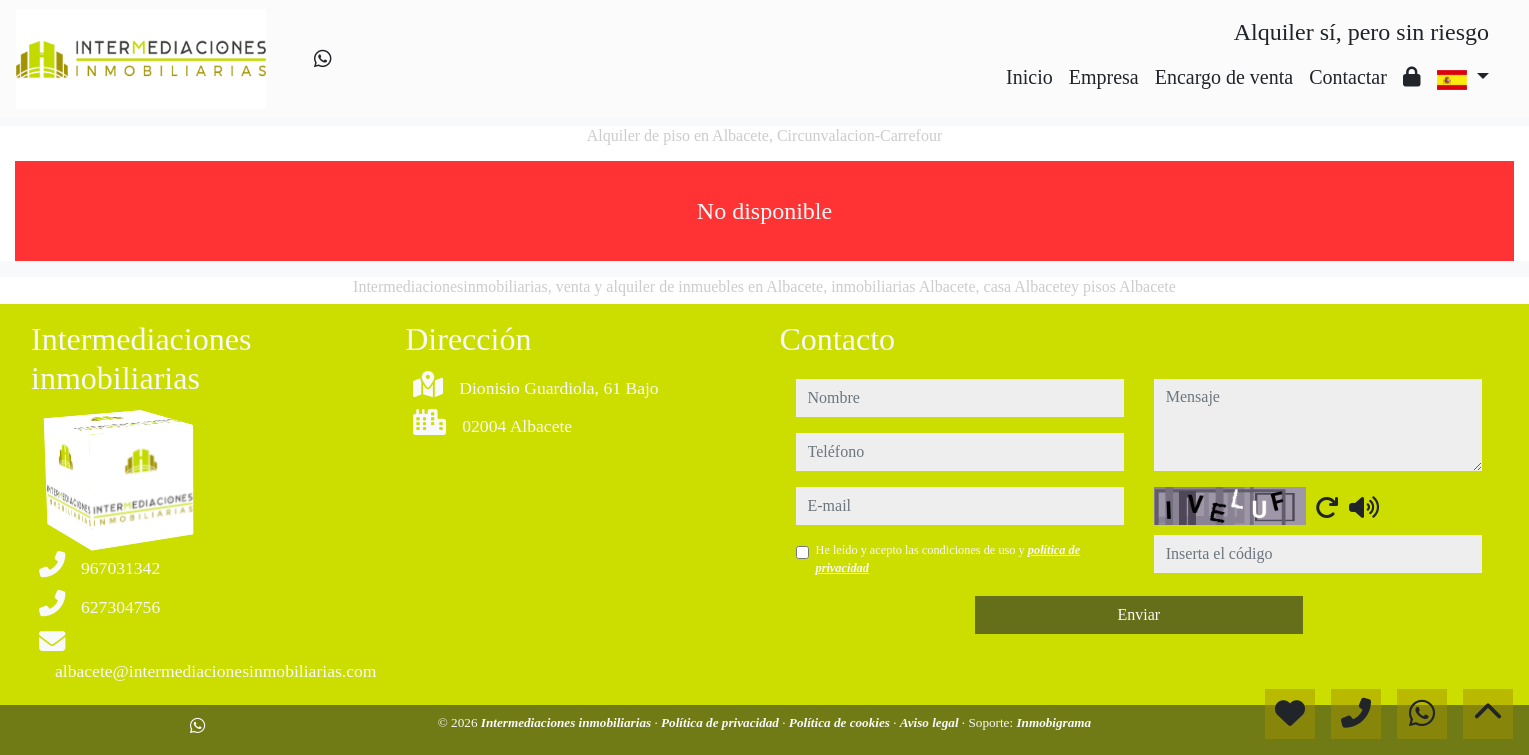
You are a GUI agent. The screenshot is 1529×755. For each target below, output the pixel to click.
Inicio (1029, 77)
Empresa (1104, 77)
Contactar (1348, 77)
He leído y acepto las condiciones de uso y (948, 559)
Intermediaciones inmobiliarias (568, 722)
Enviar (1138, 614)
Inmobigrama (1053, 722)
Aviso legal (931, 722)
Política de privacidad (721, 722)
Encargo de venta (1224, 77)
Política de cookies (841, 722)
